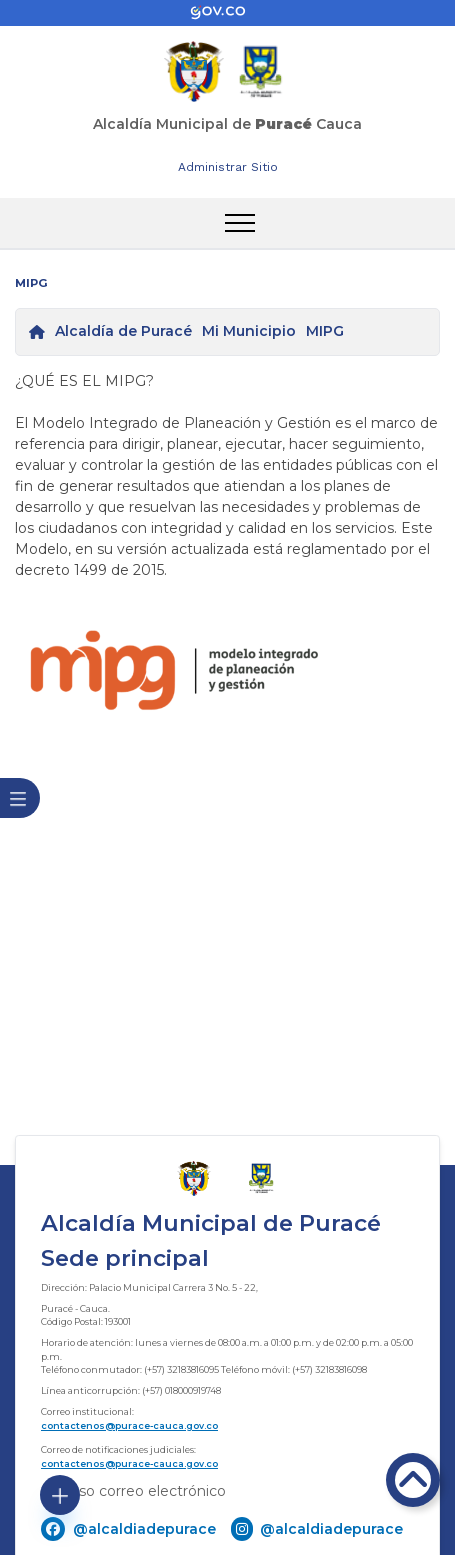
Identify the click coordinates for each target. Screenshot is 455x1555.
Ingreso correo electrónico (133, 1491)
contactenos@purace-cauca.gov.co (129, 1425)
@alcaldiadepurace (144, 1529)
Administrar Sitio (228, 167)
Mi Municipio (249, 331)
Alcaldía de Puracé (123, 331)
